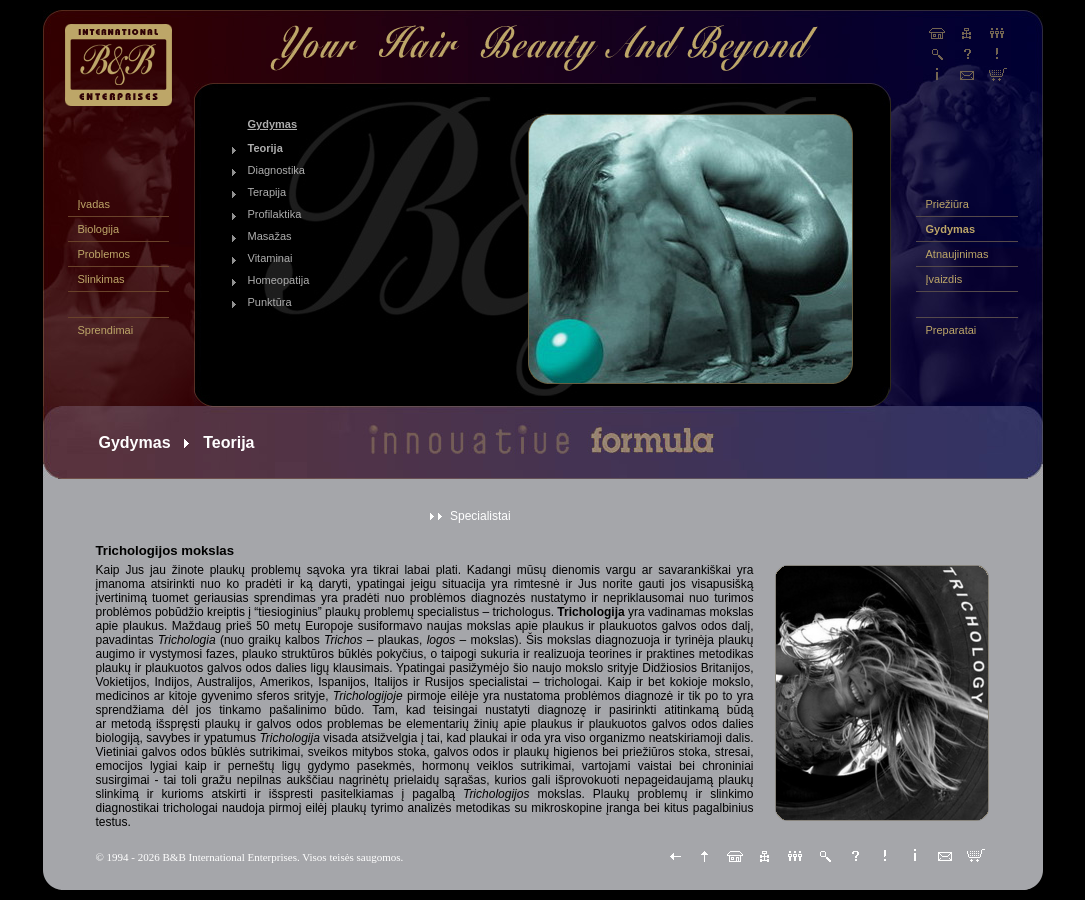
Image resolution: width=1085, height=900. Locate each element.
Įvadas (94, 204)
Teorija (265, 148)
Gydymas (951, 229)
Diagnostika (276, 170)
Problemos (104, 254)
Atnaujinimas (957, 254)
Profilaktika (275, 214)
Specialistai (480, 516)
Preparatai (951, 330)
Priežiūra (947, 204)
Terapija (267, 192)
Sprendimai (106, 330)
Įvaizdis (944, 279)
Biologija (99, 229)
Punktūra (270, 302)
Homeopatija (279, 280)
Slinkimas (101, 279)
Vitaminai (270, 258)
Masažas (270, 236)
